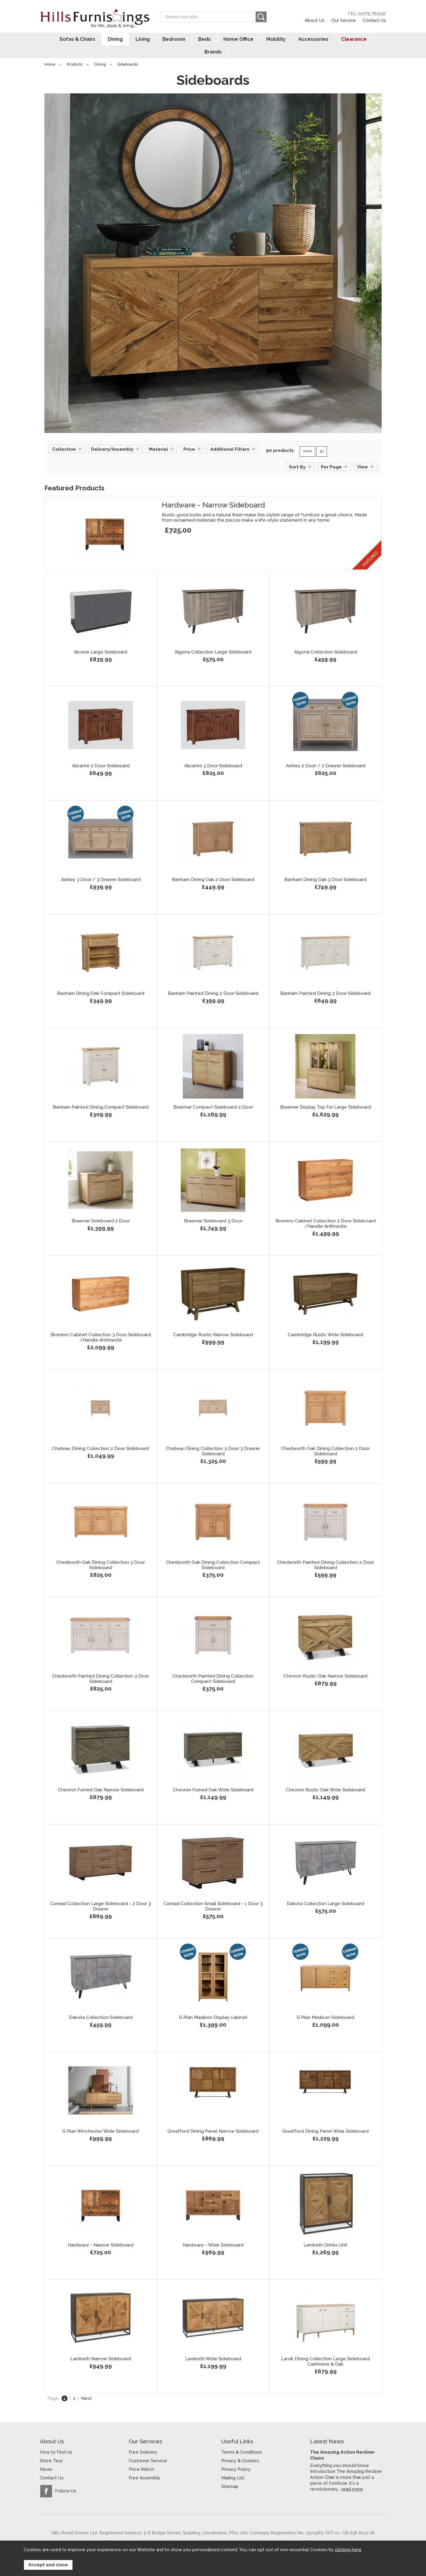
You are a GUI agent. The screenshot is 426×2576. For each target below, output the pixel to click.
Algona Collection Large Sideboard (213, 639)
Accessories (297, 39)
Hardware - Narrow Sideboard (213, 492)
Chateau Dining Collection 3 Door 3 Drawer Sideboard (213, 1438)
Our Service (343, 20)
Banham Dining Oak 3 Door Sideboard (325, 867)
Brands (370, 39)
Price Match (141, 2456)
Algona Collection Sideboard (325, 639)
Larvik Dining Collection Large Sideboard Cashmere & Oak (325, 2348)
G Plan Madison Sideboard (325, 2004)
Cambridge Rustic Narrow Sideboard (213, 1322)
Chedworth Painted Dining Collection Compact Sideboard (213, 1666)
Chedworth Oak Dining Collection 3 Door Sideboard (100, 1552)
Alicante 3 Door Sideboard (213, 753)
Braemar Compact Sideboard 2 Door (213, 1094)
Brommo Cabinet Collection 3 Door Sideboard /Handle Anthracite (101, 1324)
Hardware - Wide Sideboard (213, 2232)
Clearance (337, 39)
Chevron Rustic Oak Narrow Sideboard (325, 1663)
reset (307, 439)
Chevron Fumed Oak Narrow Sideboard (100, 1777)
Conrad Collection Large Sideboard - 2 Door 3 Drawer (100, 1893)
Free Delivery (143, 2439)
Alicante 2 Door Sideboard (101, 753)
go (322, 439)
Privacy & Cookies (240, 2448)
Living (129, 39)
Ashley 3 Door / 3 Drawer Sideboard (101, 867)
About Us (315, 20)
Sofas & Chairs (64, 39)
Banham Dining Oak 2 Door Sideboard (213, 867)
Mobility (260, 39)
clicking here (348, 2550)
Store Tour (51, 2448)
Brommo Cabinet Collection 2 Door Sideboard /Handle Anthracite (325, 1211)
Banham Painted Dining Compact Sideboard (101, 1094)
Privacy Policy (236, 2456)
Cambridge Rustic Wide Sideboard (325, 1322)
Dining (101, 39)
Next (86, 2385)
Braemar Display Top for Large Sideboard (325, 1094)
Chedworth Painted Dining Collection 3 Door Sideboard (100, 1666)
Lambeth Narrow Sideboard (100, 2346)
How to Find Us (56, 2439)
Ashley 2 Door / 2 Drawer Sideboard (325, 753)
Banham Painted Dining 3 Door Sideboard (325, 980)
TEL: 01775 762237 (366, 13)
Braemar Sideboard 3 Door (213, 1208)
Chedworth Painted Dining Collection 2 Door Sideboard (325, 1552)
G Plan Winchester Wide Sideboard (100, 2118)
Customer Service (148, 2448)
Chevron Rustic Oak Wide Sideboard (325, 1777)
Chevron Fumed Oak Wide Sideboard (213, 1777)
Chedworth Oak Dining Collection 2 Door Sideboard (325, 1438)
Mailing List (232, 2465)
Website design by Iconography (253, 2530)
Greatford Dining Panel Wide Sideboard (325, 2118)
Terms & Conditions (241, 2439)
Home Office (223, 39)
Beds (190, 39)
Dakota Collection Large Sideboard (325, 1891)
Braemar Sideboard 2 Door (101, 1208)
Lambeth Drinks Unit (325, 2232)
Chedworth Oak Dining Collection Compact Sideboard (213, 1552)
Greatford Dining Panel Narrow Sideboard (213, 2118)
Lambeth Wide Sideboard (213, 2346)
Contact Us (374, 20)
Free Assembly (144, 2465)
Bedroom (160, 39)
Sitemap (229, 2473)
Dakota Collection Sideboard (101, 2004)
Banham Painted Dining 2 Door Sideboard (213, 980)
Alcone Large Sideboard (100, 639)
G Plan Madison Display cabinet (213, 2004)
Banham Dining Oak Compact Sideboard (100, 980)
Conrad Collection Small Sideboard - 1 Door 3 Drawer (213, 1893)
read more (352, 2476)
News (46, 2456)
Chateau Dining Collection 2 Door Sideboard (100, 1435)
